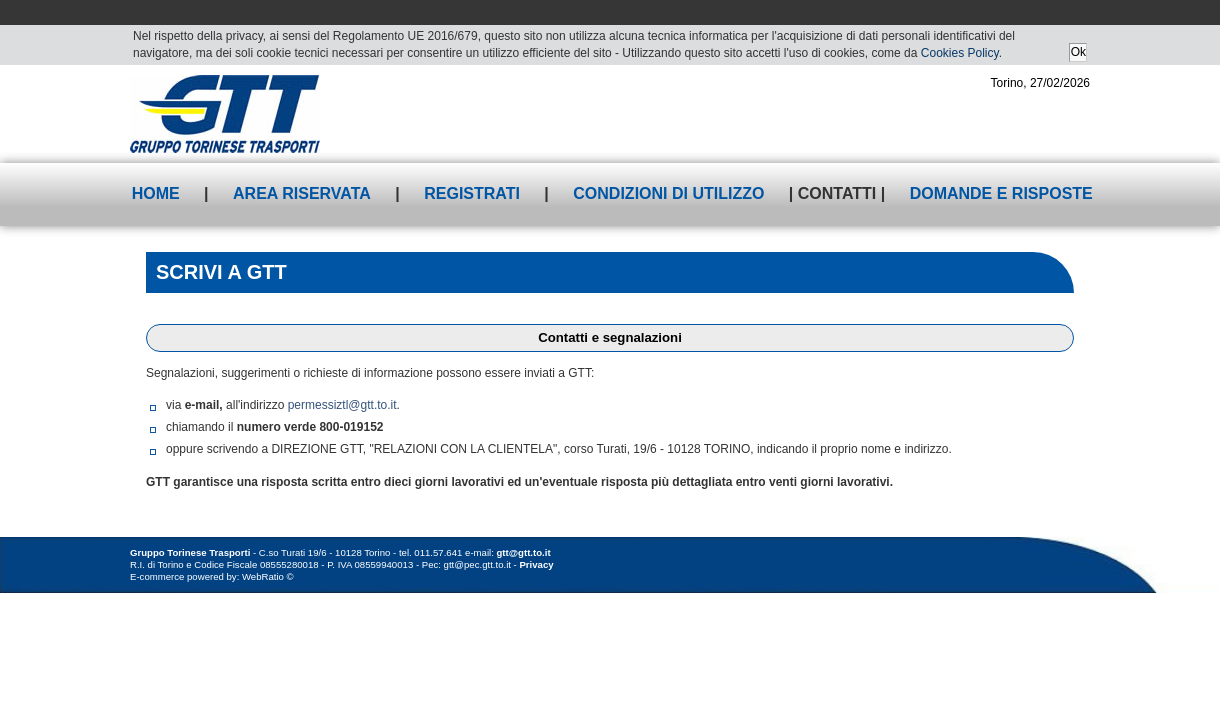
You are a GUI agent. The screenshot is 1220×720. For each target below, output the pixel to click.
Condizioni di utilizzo (668, 193)
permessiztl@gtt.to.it (342, 405)
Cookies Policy (960, 53)
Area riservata (302, 193)
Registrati (472, 193)
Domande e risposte (1001, 193)
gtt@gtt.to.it (524, 552)
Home (156, 193)
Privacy (536, 564)
